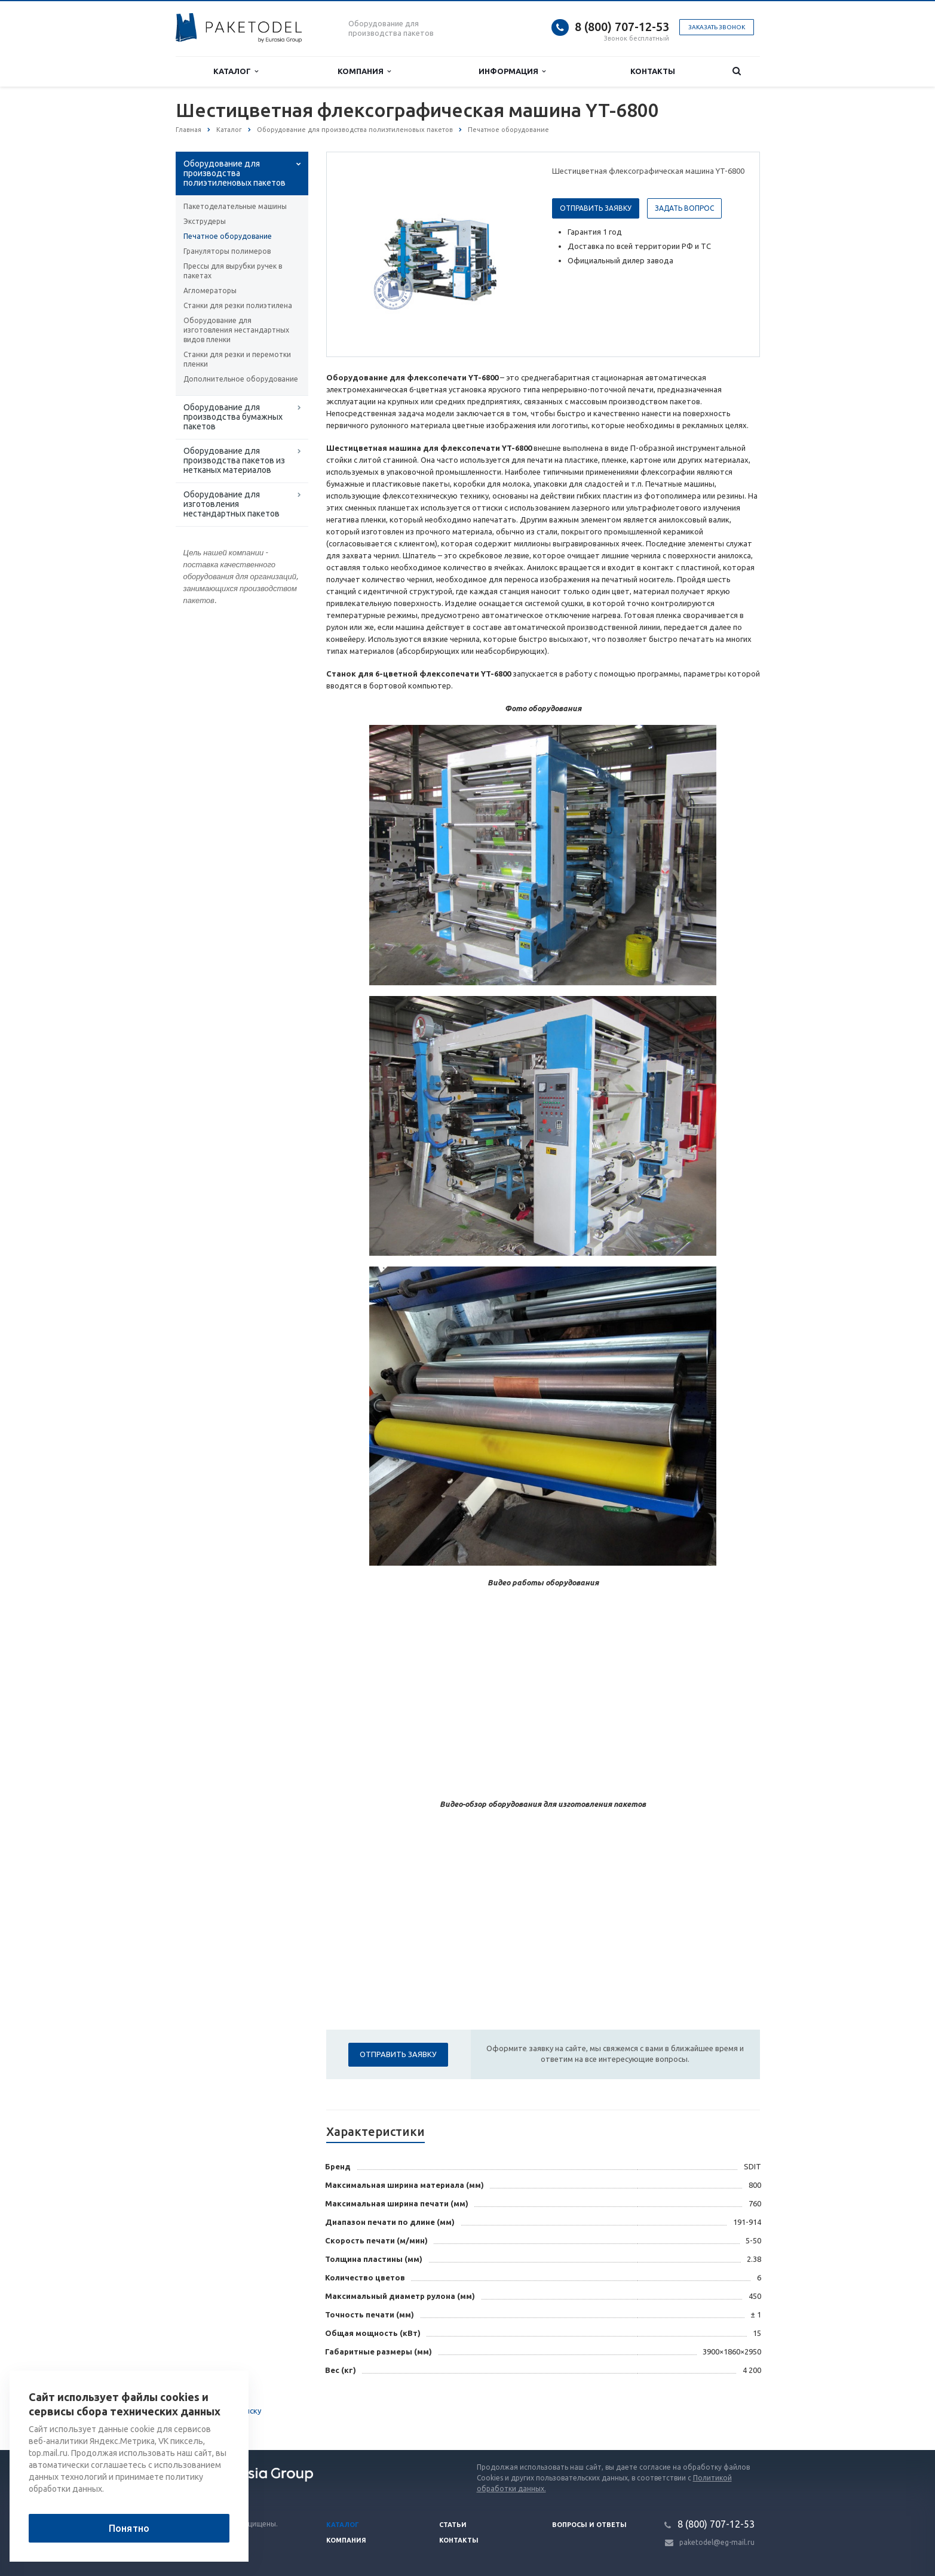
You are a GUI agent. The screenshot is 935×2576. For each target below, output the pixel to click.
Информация (512, 71)
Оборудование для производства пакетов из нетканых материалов (234, 460)
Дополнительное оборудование (240, 379)
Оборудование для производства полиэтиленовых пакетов (234, 173)
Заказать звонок (716, 27)
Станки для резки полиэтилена (237, 305)
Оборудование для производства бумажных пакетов (233, 416)
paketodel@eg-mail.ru (717, 2542)
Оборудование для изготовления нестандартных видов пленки (236, 329)
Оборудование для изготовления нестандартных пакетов (231, 504)
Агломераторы (210, 290)
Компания (364, 71)
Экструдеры (204, 221)
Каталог (235, 71)
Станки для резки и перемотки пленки (237, 359)
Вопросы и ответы (589, 2524)
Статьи (453, 2524)
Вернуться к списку (214, 2411)
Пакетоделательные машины (235, 206)
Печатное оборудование (227, 236)
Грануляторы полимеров (227, 251)
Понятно (129, 2528)
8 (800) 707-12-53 (622, 26)
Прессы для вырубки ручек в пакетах (232, 270)
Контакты (652, 71)
